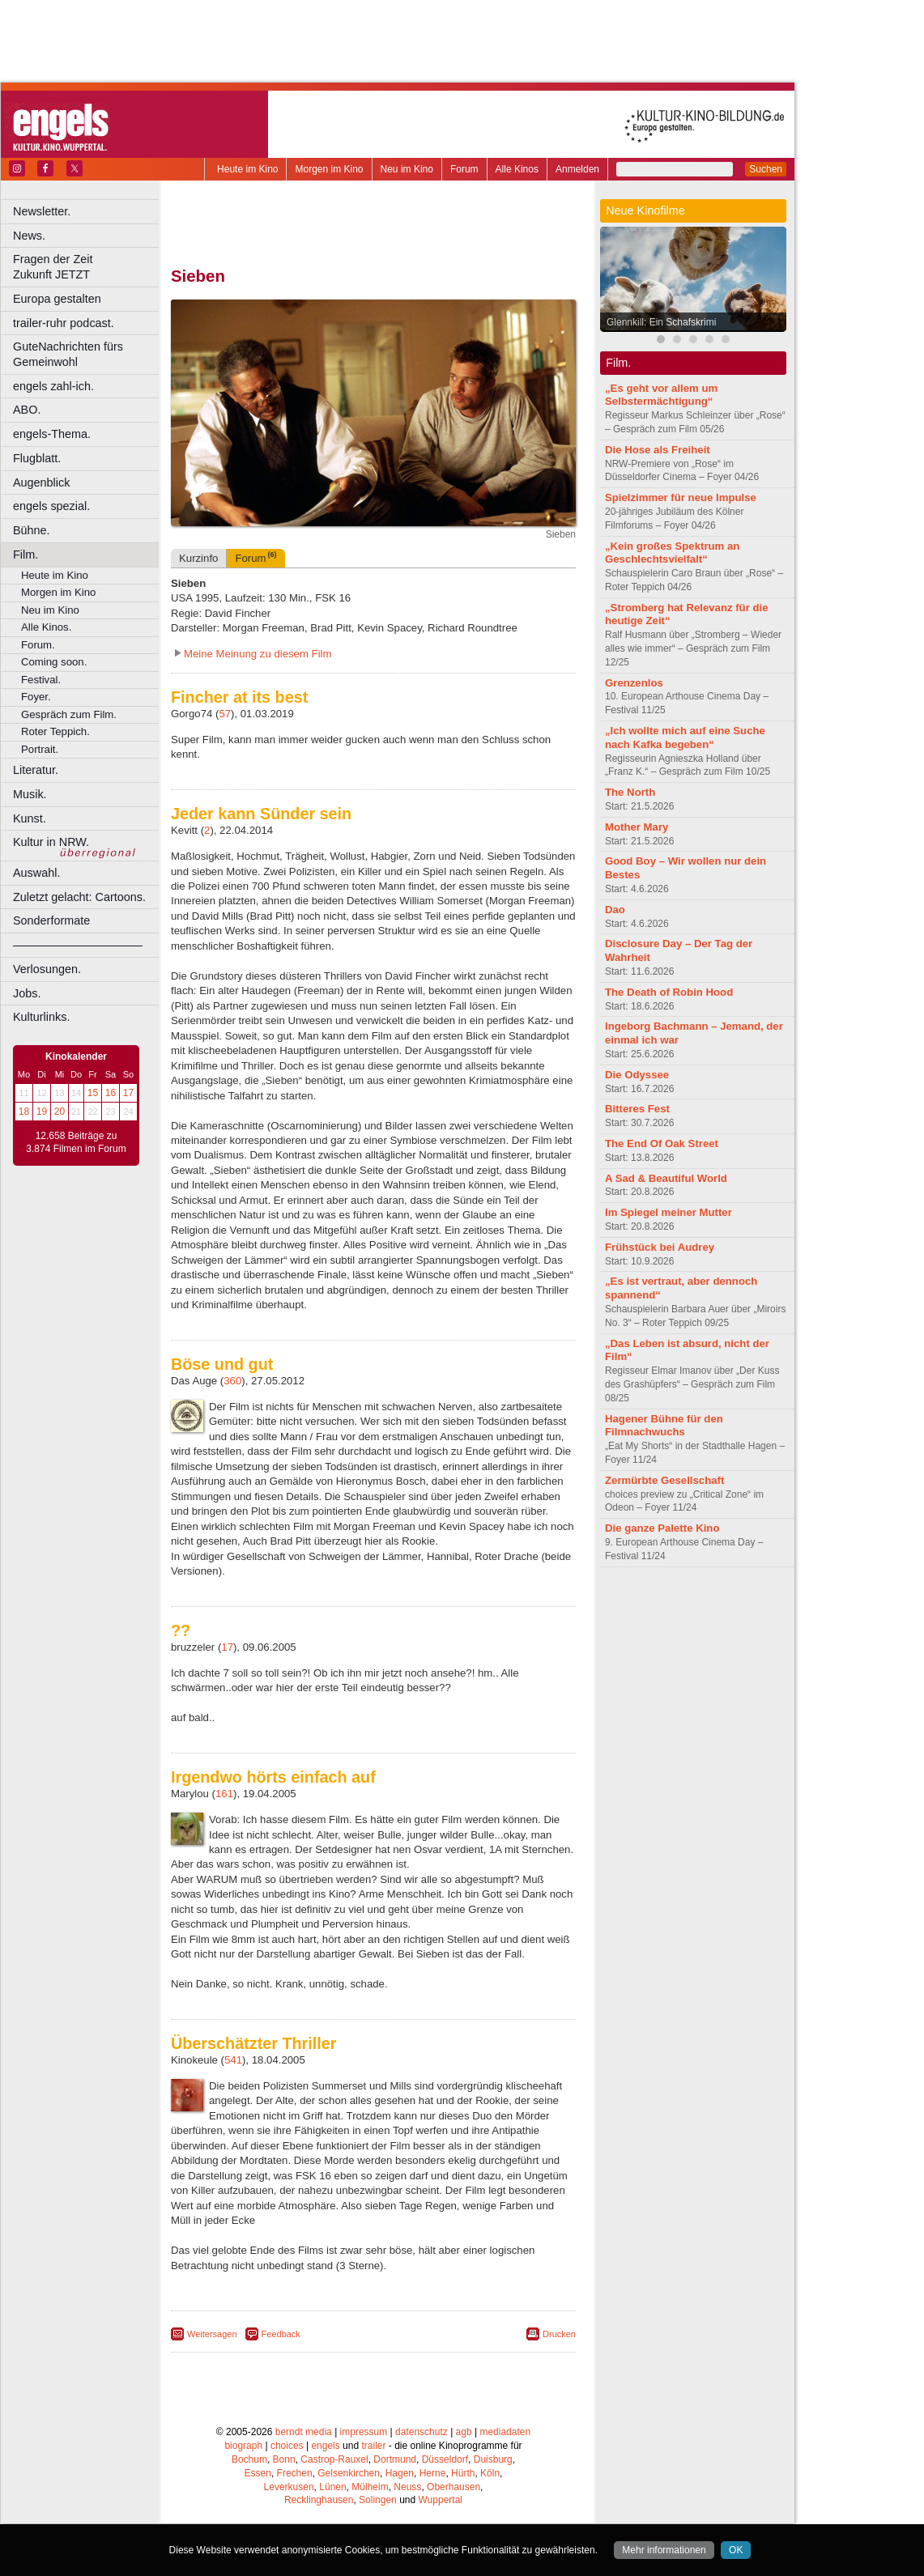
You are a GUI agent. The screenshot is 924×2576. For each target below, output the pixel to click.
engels (325, 2445)
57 (225, 714)
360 (232, 1381)
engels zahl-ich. (53, 386)
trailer (373, 2445)
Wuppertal (440, 2500)
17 (128, 1093)
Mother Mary (636, 827)
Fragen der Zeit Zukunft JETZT (88, 267)
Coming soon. (54, 662)
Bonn (284, 2459)
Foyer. (36, 697)
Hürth (463, 2473)
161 (224, 1793)
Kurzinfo (198, 558)
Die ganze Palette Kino (662, 1528)
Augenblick (41, 482)
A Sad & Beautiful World (666, 1178)
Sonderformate (51, 920)
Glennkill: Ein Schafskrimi (661, 322)
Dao (615, 909)
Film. (25, 554)
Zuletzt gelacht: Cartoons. (79, 897)
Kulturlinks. (41, 1016)
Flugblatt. (37, 458)
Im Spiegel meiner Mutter (668, 1212)
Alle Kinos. (46, 627)
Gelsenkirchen (348, 2473)
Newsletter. (41, 211)
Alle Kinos (517, 169)
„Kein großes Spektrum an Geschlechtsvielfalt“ (672, 553)
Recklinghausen (318, 2500)
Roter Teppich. (55, 731)
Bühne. (31, 530)
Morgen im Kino (329, 169)
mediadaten (504, 2432)
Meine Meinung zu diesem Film (258, 654)
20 (59, 1111)
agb (464, 2432)
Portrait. (39, 749)
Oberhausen (453, 2487)
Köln (490, 2473)
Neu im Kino (407, 169)
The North (630, 792)
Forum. (38, 645)
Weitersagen (212, 2334)
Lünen (332, 2487)
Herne (432, 2473)
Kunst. (29, 818)
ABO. (26, 409)
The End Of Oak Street (661, 1143)
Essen (258, 2473)
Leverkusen (289, 2487)
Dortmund (394, 2459)
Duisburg (493, 2459)
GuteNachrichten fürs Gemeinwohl (68, 354)
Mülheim (369, 2487)
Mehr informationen (663, 2550)
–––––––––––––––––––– (78, 944)
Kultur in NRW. (51, 841)
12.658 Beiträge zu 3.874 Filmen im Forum (76, 1142)
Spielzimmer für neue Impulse (680, 497)
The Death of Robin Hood (669, 992)
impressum (364, 2432)
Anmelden (577, 169)
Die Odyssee (637, 1075)
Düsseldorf (445, 2459)
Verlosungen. (47, 969)
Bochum (249, 2459)
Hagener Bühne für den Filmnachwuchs (664, 1426)
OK (736, 2550)
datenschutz (421, 2432)
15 (92, 1093)
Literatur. (35, 769)
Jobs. (26, 993)
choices (287, 2445)
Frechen (295, 2473)
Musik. (30, 794)
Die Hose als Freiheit (657, 450)
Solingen (378, 2500)
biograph (243, 2445)
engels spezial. (51, 505)
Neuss (407, 2487)
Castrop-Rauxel (334, 2459)
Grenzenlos (634, 683)
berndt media (303, 2432)
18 (24, 1111)
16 (110, 1093)
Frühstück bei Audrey (659, 1247)
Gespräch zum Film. (69, 714)
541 (233, 2060)
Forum (464, 169)
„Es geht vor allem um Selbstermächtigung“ (661, 395)
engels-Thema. (52, 433)
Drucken (559, 2334)
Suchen (765, 169)
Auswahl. (36, 872)
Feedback (281, 2334)
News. (29, 235)
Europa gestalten (57, 298)
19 (41, 1111)
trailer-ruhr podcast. (63, 323)
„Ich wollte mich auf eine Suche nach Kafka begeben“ (685, 737)
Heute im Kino (247, 169)
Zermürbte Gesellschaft (664, 1480)
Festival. (41, 680)
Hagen (399, 2473)
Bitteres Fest (637, 1109)
